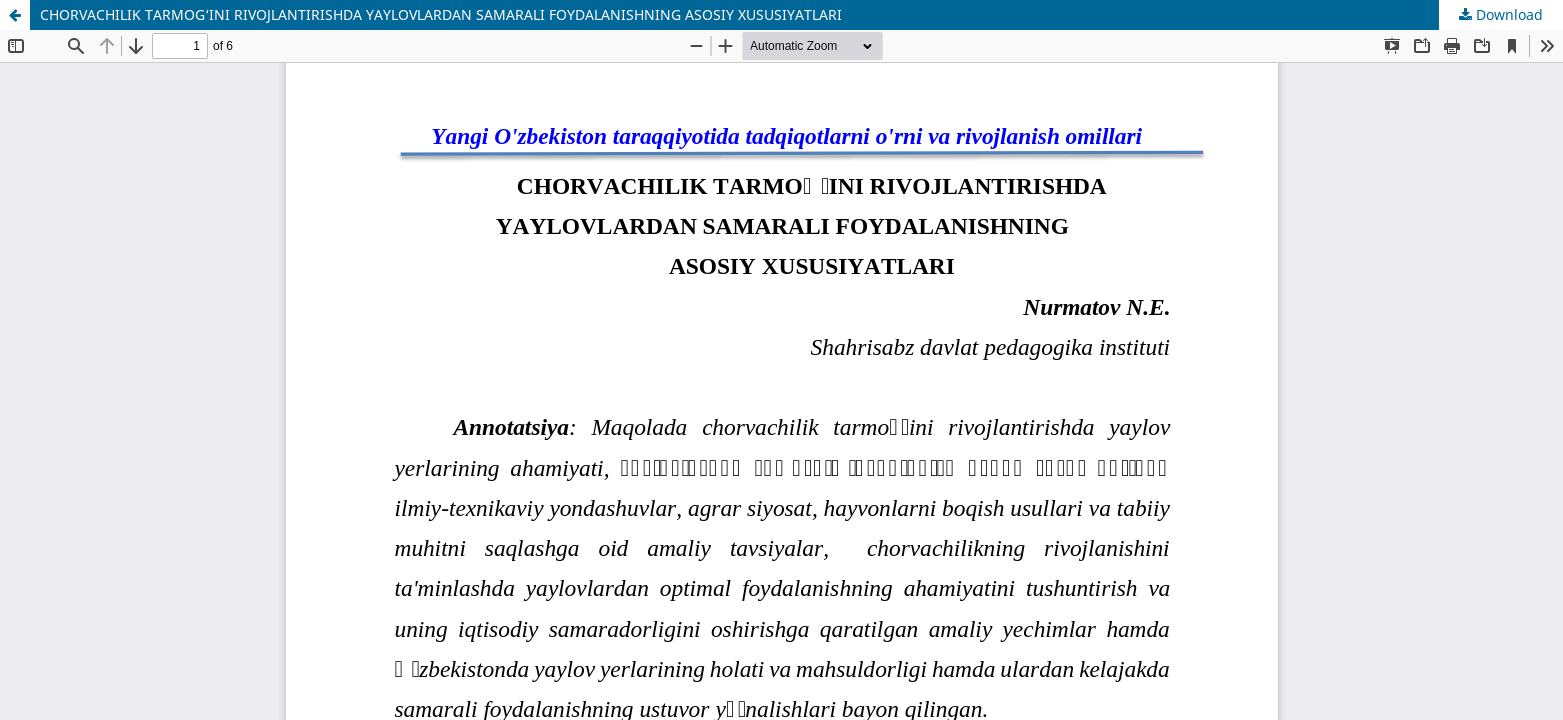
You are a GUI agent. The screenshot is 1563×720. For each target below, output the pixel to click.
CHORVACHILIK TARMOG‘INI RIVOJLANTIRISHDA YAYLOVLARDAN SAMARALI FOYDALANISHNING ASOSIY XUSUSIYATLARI (441, 14)
